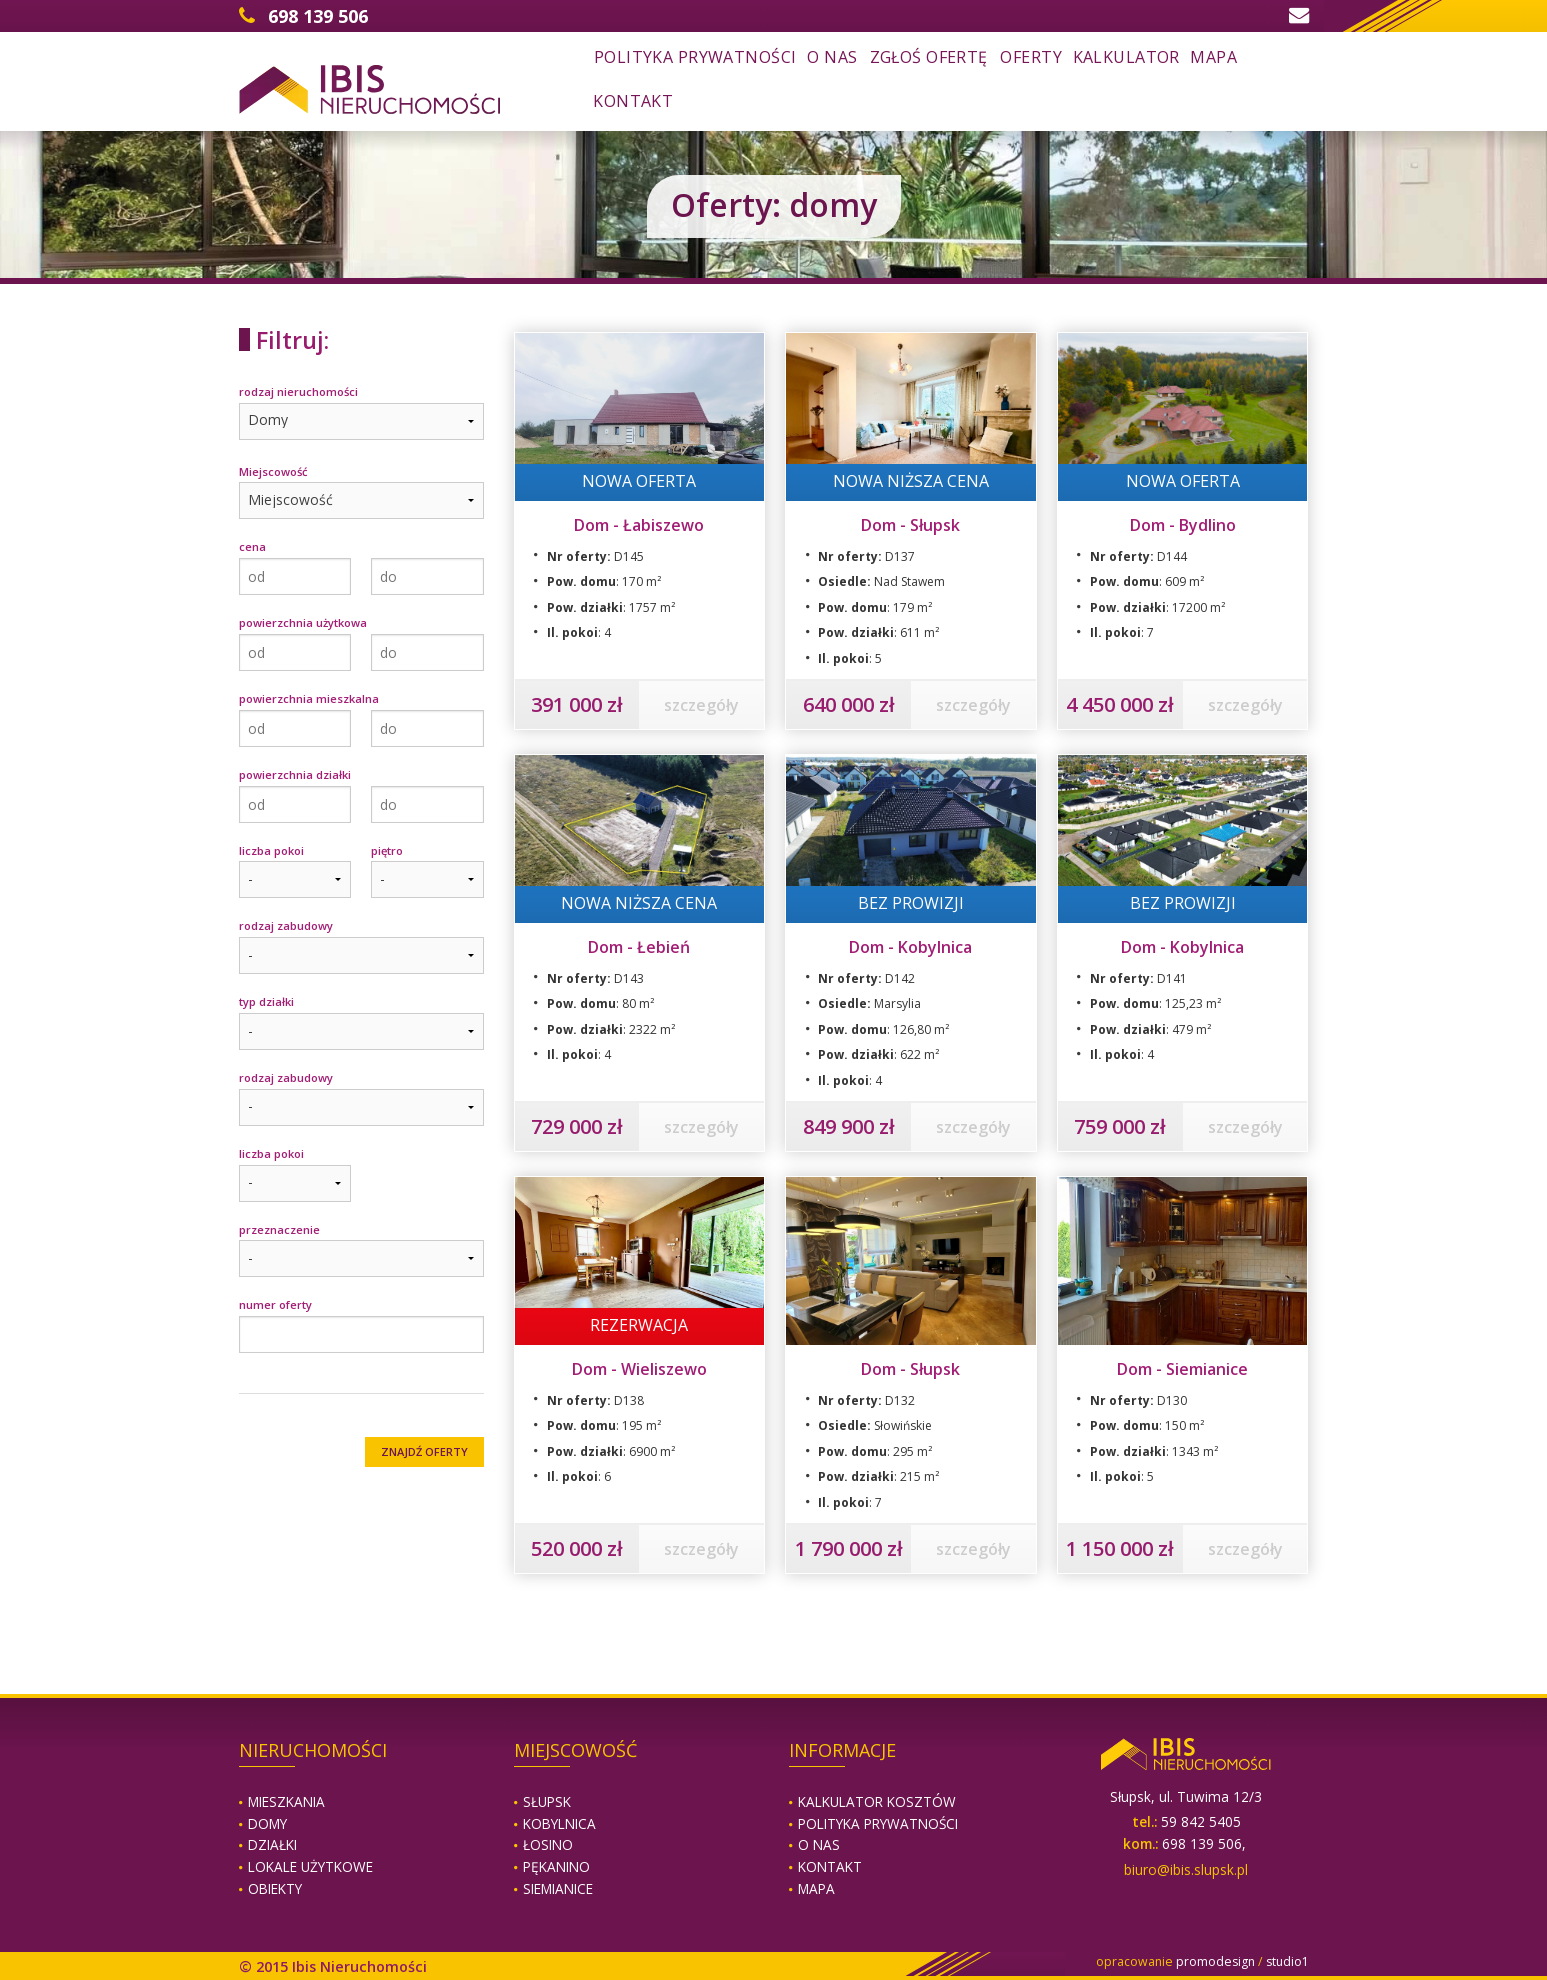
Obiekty (275, 1888)
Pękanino (556, 1866)
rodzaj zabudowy (286, 925)
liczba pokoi (271, 850)
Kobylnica (559, 1823)
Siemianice (558, 1888)
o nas (832, 57)
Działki (272, 1844)
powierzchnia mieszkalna (309, 698)
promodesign (1215, 1961)
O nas (819, 1844)
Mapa (816, 1888)
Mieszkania (286, 1801)
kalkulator (1126, 57)
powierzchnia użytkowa (303, 622)
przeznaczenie (279, 1229)
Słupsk (547, 1801)
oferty (1031, 57)
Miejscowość (273, 471)
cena (252, 546)
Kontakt (830, 1866)
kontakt (633, 101)
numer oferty (275, 1304)
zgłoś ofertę (929, 57)
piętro (387, 850)
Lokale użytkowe (310, 1866)
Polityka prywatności (695, 57)
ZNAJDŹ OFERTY (424, 1451)
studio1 (1287, 1961)
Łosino (548, 1844)
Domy (267, 1823)
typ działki (266, 1001)
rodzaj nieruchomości (298, 391)
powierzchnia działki (295, 774)
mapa (1213, 57)
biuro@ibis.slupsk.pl (1186, 1869)
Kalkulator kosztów (877, 1801)
